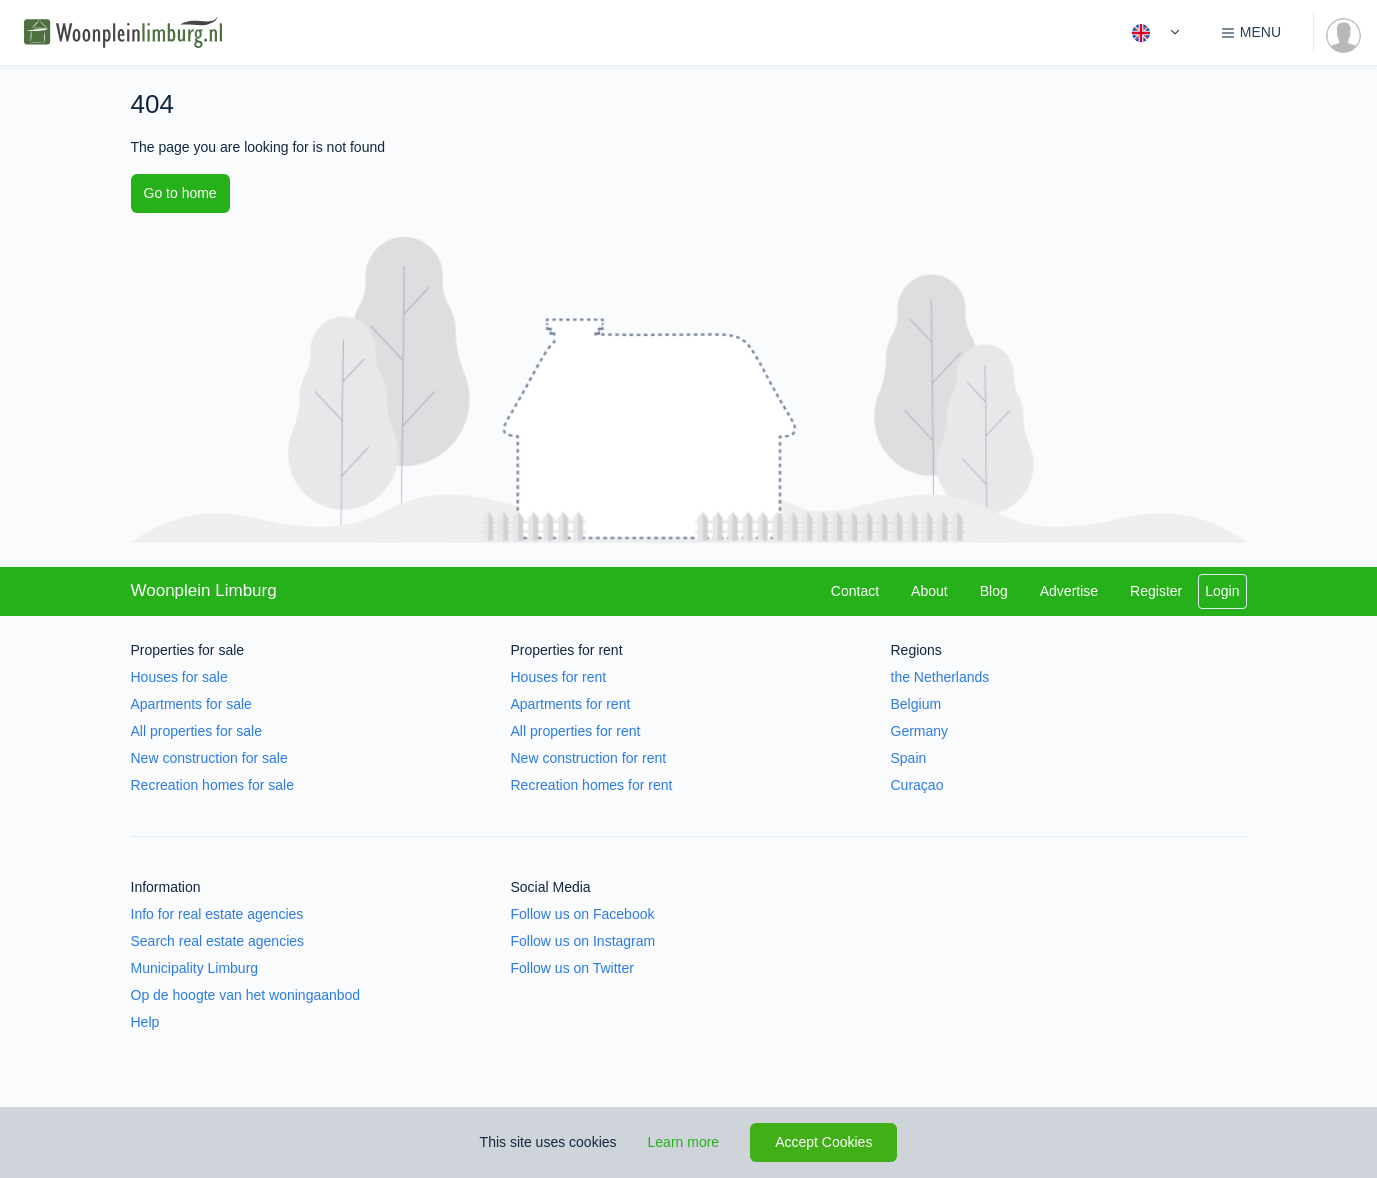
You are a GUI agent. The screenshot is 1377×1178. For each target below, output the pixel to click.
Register (1156, 591)
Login (1222, 591)
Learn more (684, 1142)
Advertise (1069, 591)
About (929, 591)
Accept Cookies (823, 1142)
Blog (994, 591)
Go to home (180, 193)
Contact (855, 591)
